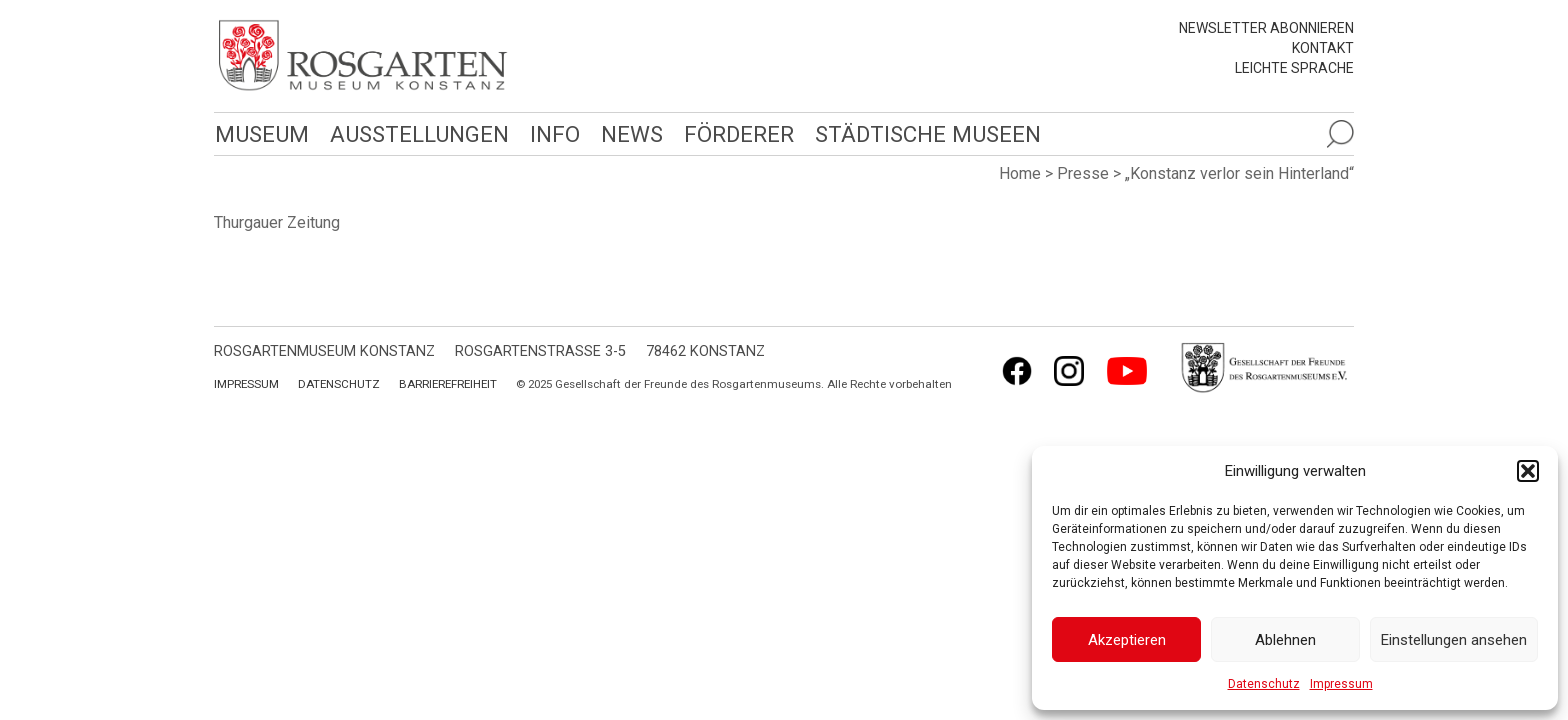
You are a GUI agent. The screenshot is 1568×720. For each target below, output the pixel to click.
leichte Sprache (1294, 68)
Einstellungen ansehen (1454, 640)
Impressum (1341, 684)
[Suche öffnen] (1340, 134)
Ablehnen (1285, 640)
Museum (261, 133)
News (627, 133)
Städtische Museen (921, 133)
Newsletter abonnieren (1266, 28)
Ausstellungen (416, 133)
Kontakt (1323, 48)
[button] (1528, 471)
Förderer (733, 133)
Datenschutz (1264, 684)
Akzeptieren (1127, 640)
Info (550, 133)
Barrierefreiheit (448, 384)
